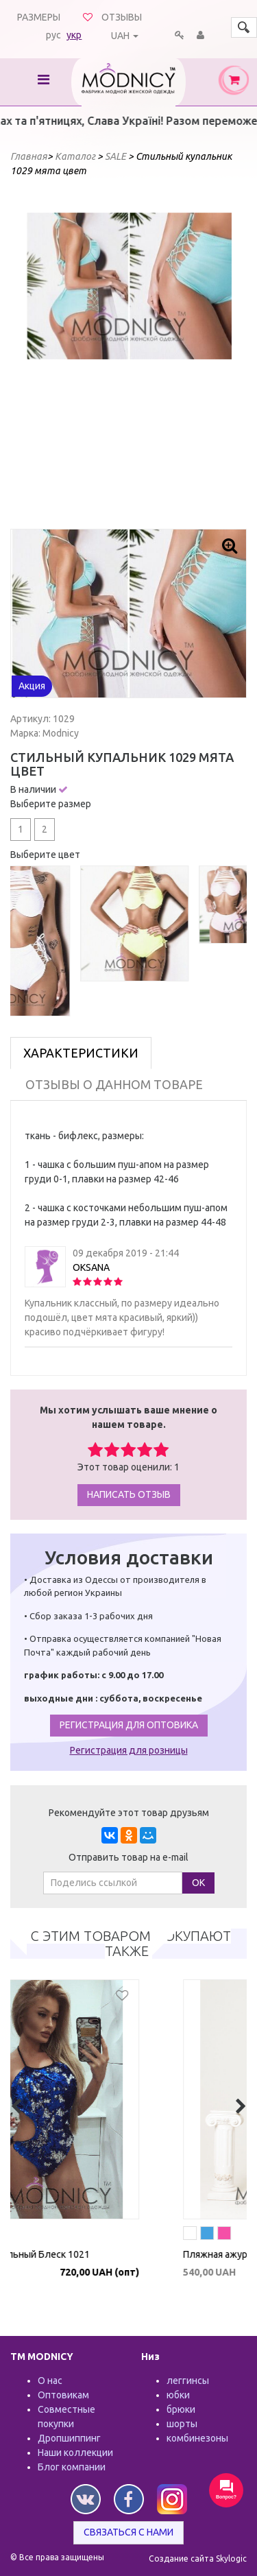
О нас (50, 2380)
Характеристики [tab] (80, 1053)
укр (74, 34)
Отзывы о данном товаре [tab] (114, 1084)
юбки (178, 2394)
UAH (120, 35)
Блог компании (72, 2466)
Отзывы (121, 17)
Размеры (38, 17)
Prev (44, 355)
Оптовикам (63, 2394)
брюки (181, 2409)
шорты (182, 2423)
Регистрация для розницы (129, 1750)
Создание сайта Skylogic (198, 2558)
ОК (198, 1882)
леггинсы (188, 2380)
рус (53, 34)
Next (214, 355)
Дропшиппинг (69, 2438)
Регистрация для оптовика (129, 1724)
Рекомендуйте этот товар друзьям (129, 1812)
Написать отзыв (129, 1494)
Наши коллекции (75, 2452)
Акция (32, 685)
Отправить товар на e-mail (128, 1857)
